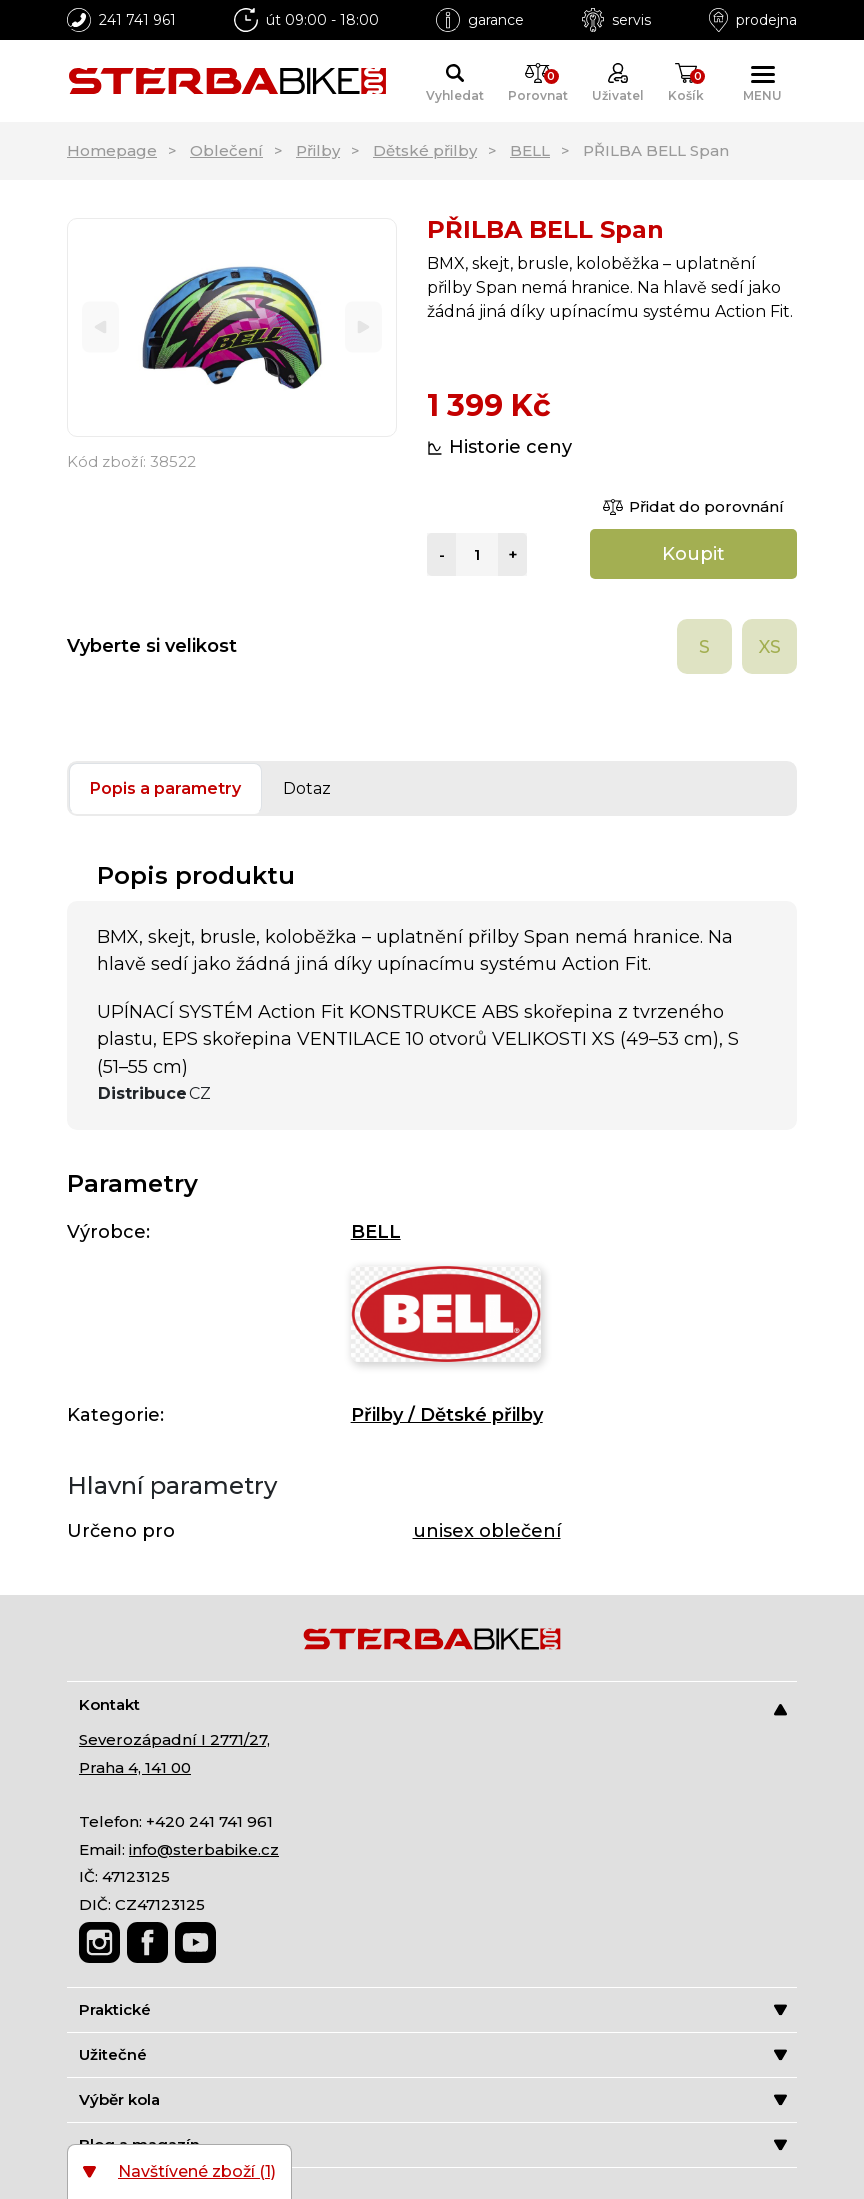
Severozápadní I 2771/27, (174, 1739)
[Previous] (100, 327)
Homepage (112, 150)
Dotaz (307, 788)
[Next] (363, 327)
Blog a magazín (433, 2144)
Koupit (693, 554)
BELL (530, 150)
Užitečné (433, 2054)
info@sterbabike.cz (204, 1849)
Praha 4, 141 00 (135, 1767)
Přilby (318, 150)
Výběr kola (433, 2099)
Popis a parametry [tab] (165, 788)
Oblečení (226, 150)
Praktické (433, 2009)
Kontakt (433, 1705)
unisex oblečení (487, 1531)
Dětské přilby (425, 150)
